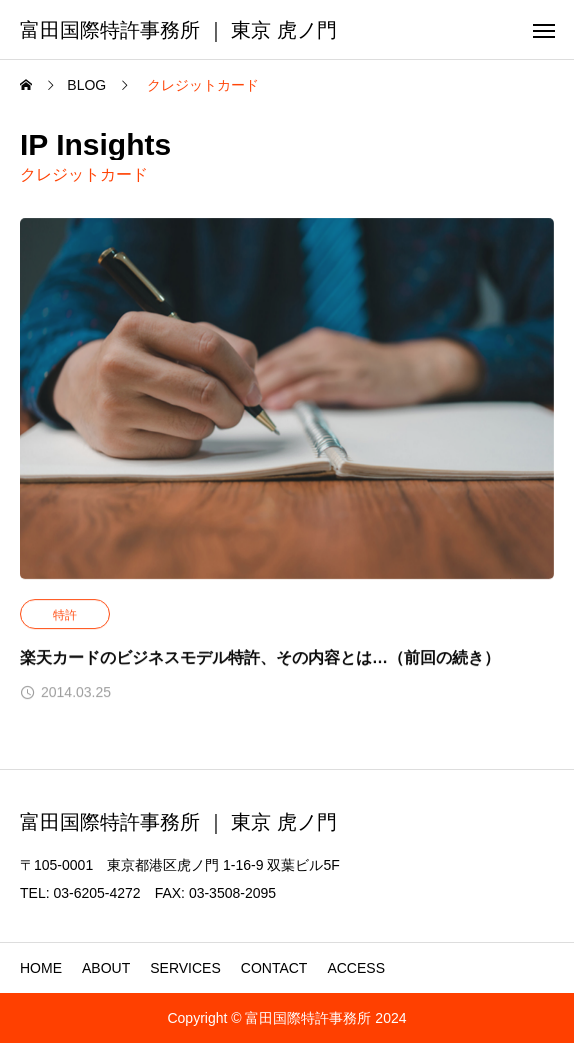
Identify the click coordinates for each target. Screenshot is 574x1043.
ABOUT (106, 968)
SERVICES (185, 968)
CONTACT (274, 968)
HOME (41, 968)
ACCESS (356, 968)
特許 (65, 615)
